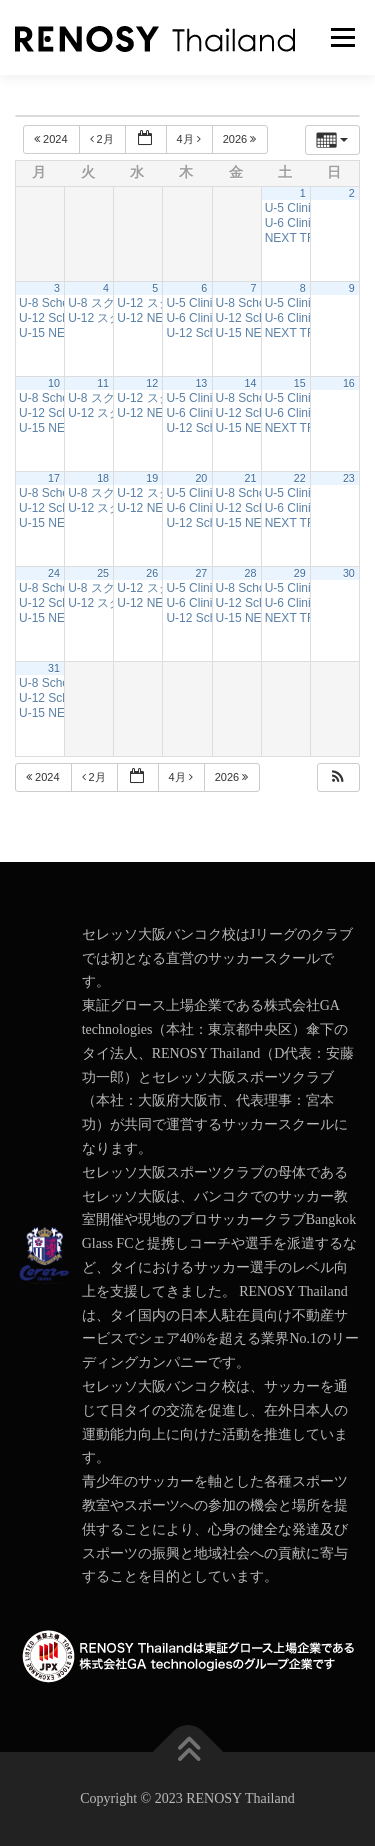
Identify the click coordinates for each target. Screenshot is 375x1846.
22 (300, 478)
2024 (52, 139)
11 (103, 383)
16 (349, 383)
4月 (190, 139)
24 (54, 573)
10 (54, 383)
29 (300, 573)
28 (251, 573)
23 (349, 478)
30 (349, 573)
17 (54, 478)
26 (152, 573)
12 (152, 383)
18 (103, 478)
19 (152, 478)
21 (251, 478)
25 (103, 573)
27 (201, 573)
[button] (338, 777)
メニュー (342, 37)
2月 (103, 139)
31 (54, 668)
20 (201, 478)
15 (300, 383)
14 (251, 383)
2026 (241, 139)
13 (201, 383)
